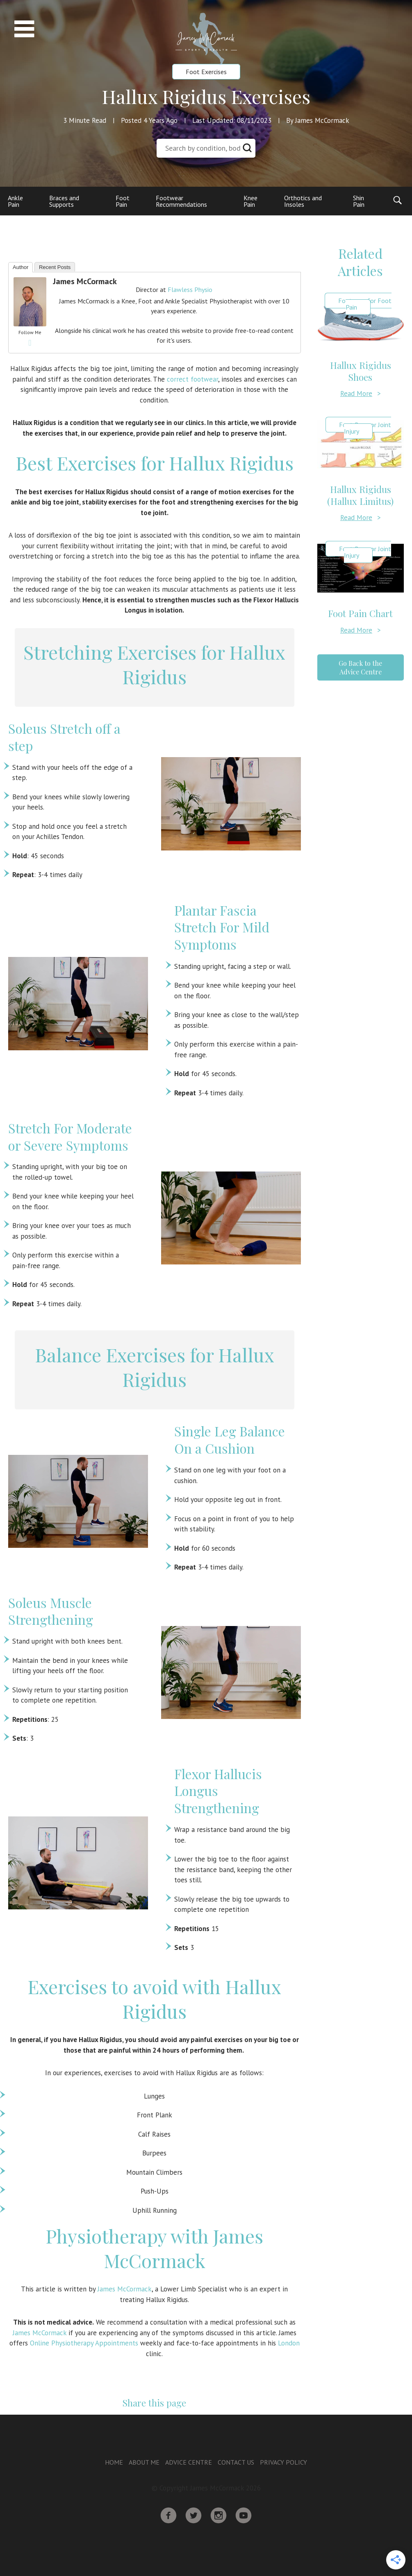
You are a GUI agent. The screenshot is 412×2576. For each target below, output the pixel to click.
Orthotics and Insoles (303, 201)
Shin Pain (358, 201)
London (289, 2343)
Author (20, 267)
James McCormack (85, 281)
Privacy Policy (283, 2462)
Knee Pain (250, 201)
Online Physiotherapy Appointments (84, 2343)
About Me (144, 2462)
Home (114, 2462)
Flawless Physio (190, 289)
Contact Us (236, 2462)
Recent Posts (55, 267)
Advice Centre (188, 2462)
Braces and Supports (64, 201)
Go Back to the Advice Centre (360, 667)
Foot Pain (123, 201)
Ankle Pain (15, 201)
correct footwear (192, 379)
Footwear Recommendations (181, 201)
